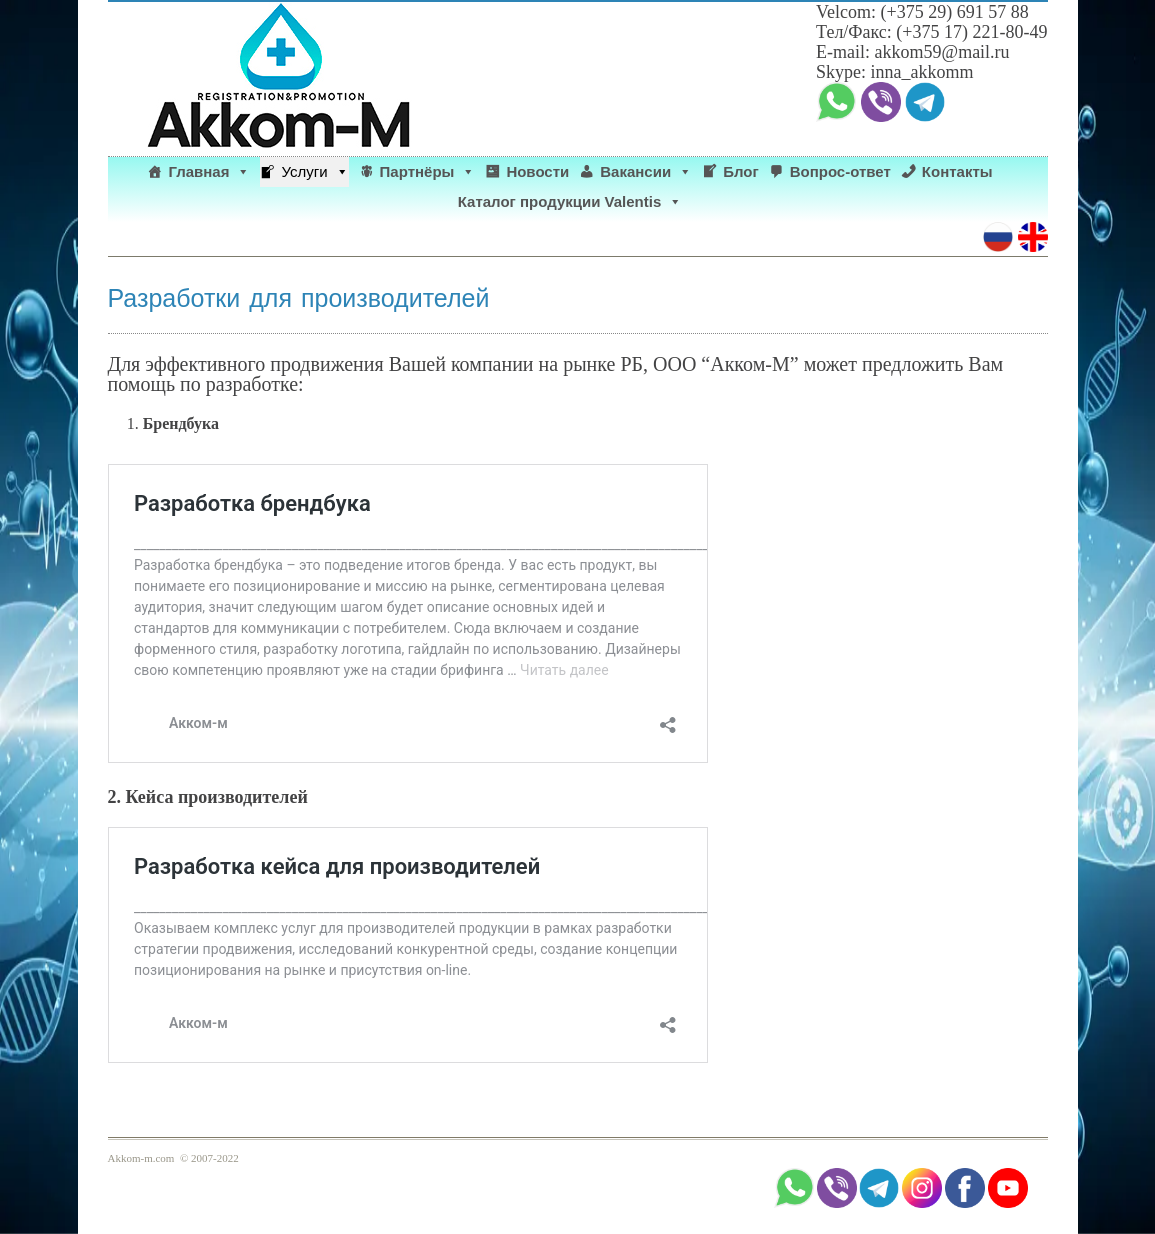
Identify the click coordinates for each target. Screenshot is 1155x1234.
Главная (209, 172)
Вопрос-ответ (840, 171)
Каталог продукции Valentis (570, 202)
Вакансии (646, 172)
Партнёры (428, 172)
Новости (537, 171)
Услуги (314, 172)
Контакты (957, 171)
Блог (741, 171)
